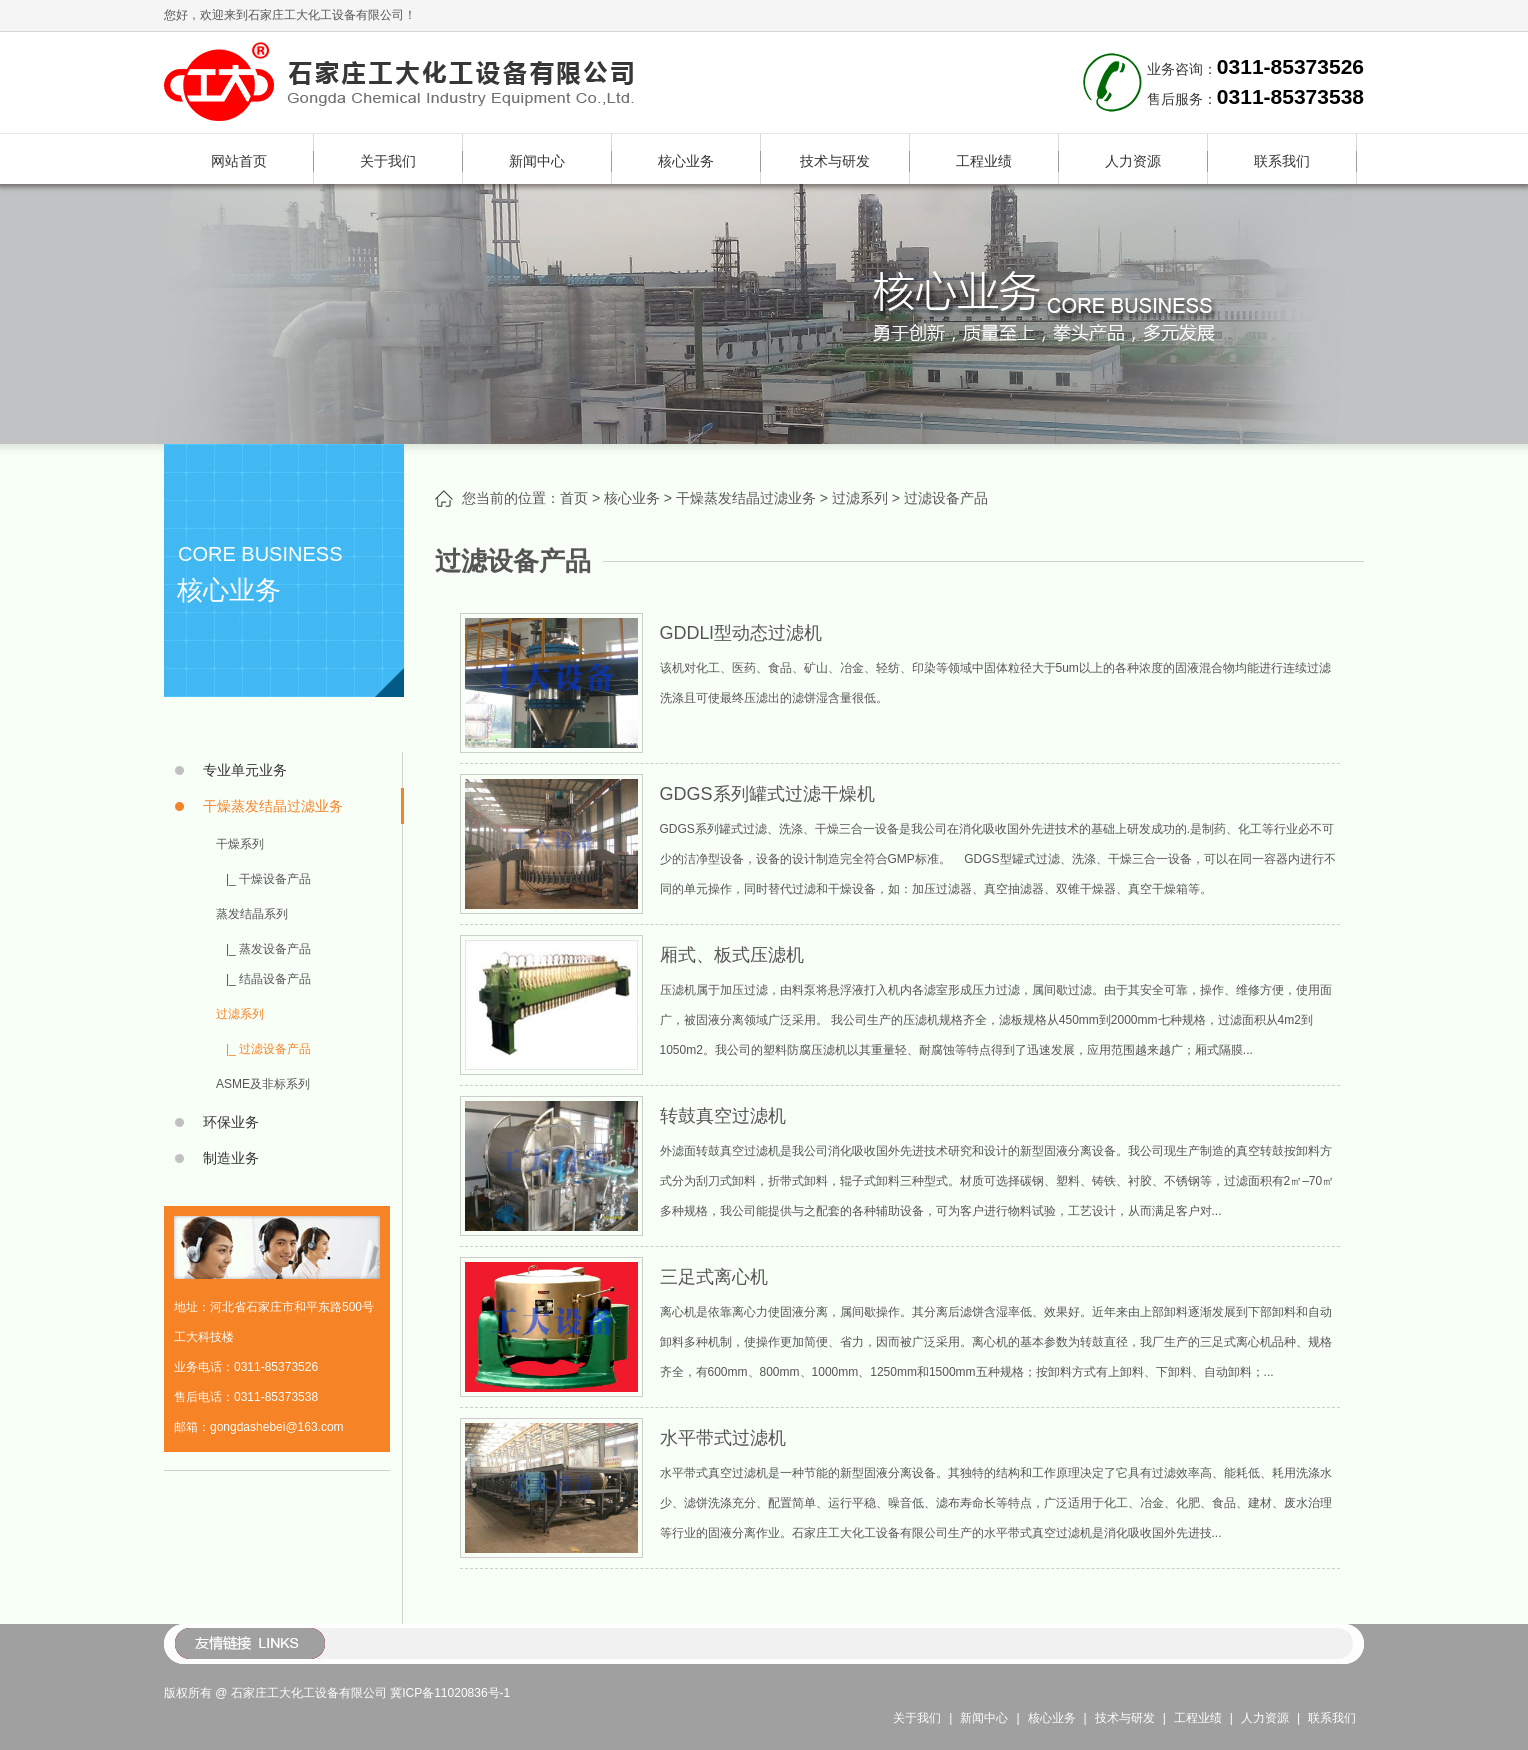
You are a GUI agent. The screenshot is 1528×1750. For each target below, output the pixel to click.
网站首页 (239, 161)
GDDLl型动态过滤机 (741, 633)
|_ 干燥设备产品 (268, 879)
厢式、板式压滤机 (732, 955)
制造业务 (231, 1158)
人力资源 (1133, 161)
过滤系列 (240, 1014)
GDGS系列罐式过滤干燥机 (767, 794)
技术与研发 (835, 161)
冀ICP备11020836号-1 (450, 1693)
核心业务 (686, 161)
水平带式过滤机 (723, 1438)
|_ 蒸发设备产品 (268, 949)
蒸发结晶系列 (252, 914)
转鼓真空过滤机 (723, 1116)
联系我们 (1282, 161)
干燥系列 (240, 844)
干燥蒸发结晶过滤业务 (273, 806)
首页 (574, 498)
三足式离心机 (714, 1277)
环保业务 (231, 1122)
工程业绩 (984, 161)
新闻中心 (537, 161)
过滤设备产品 (946, 498)
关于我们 (388, 161)
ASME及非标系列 (263, 1084)
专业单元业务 (245, 770)
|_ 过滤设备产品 (268, 1049)
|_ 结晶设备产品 (268, 979)
